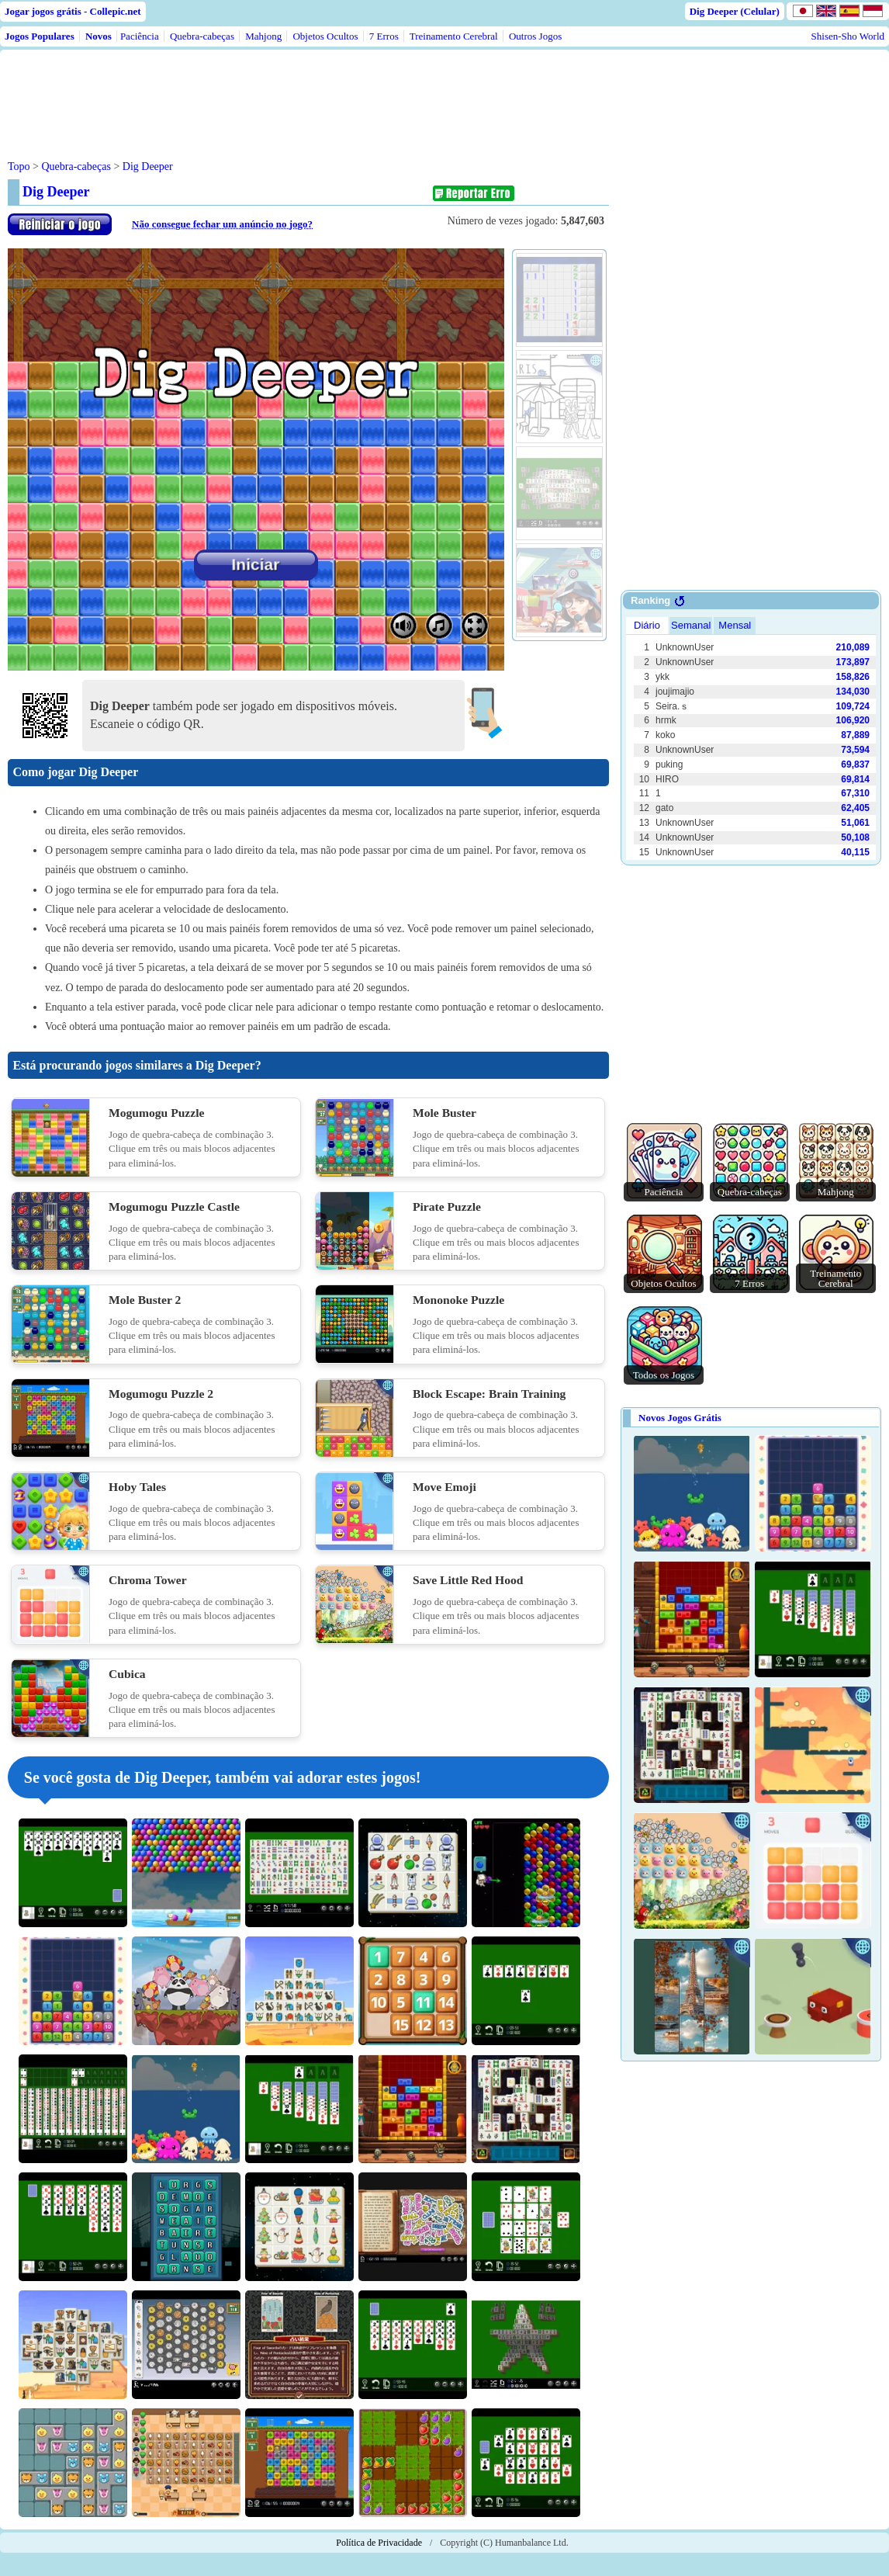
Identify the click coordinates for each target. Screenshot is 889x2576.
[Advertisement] (304, 92)
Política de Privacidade (379, 2542)
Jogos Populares (39, 36)
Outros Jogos (535, 36)
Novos (98, 36)
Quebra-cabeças (202, 36)
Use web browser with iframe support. (751, 736)
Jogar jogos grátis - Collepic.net (73, 11)
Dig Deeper (148, 166)
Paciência (139, 36)
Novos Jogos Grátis (679, 1417)
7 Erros (384, 36)
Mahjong (263, 36)
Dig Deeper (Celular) (735, 11)
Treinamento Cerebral (454, 36)
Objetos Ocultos (325, 36)
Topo (19, 166)
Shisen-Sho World (847, 36)
